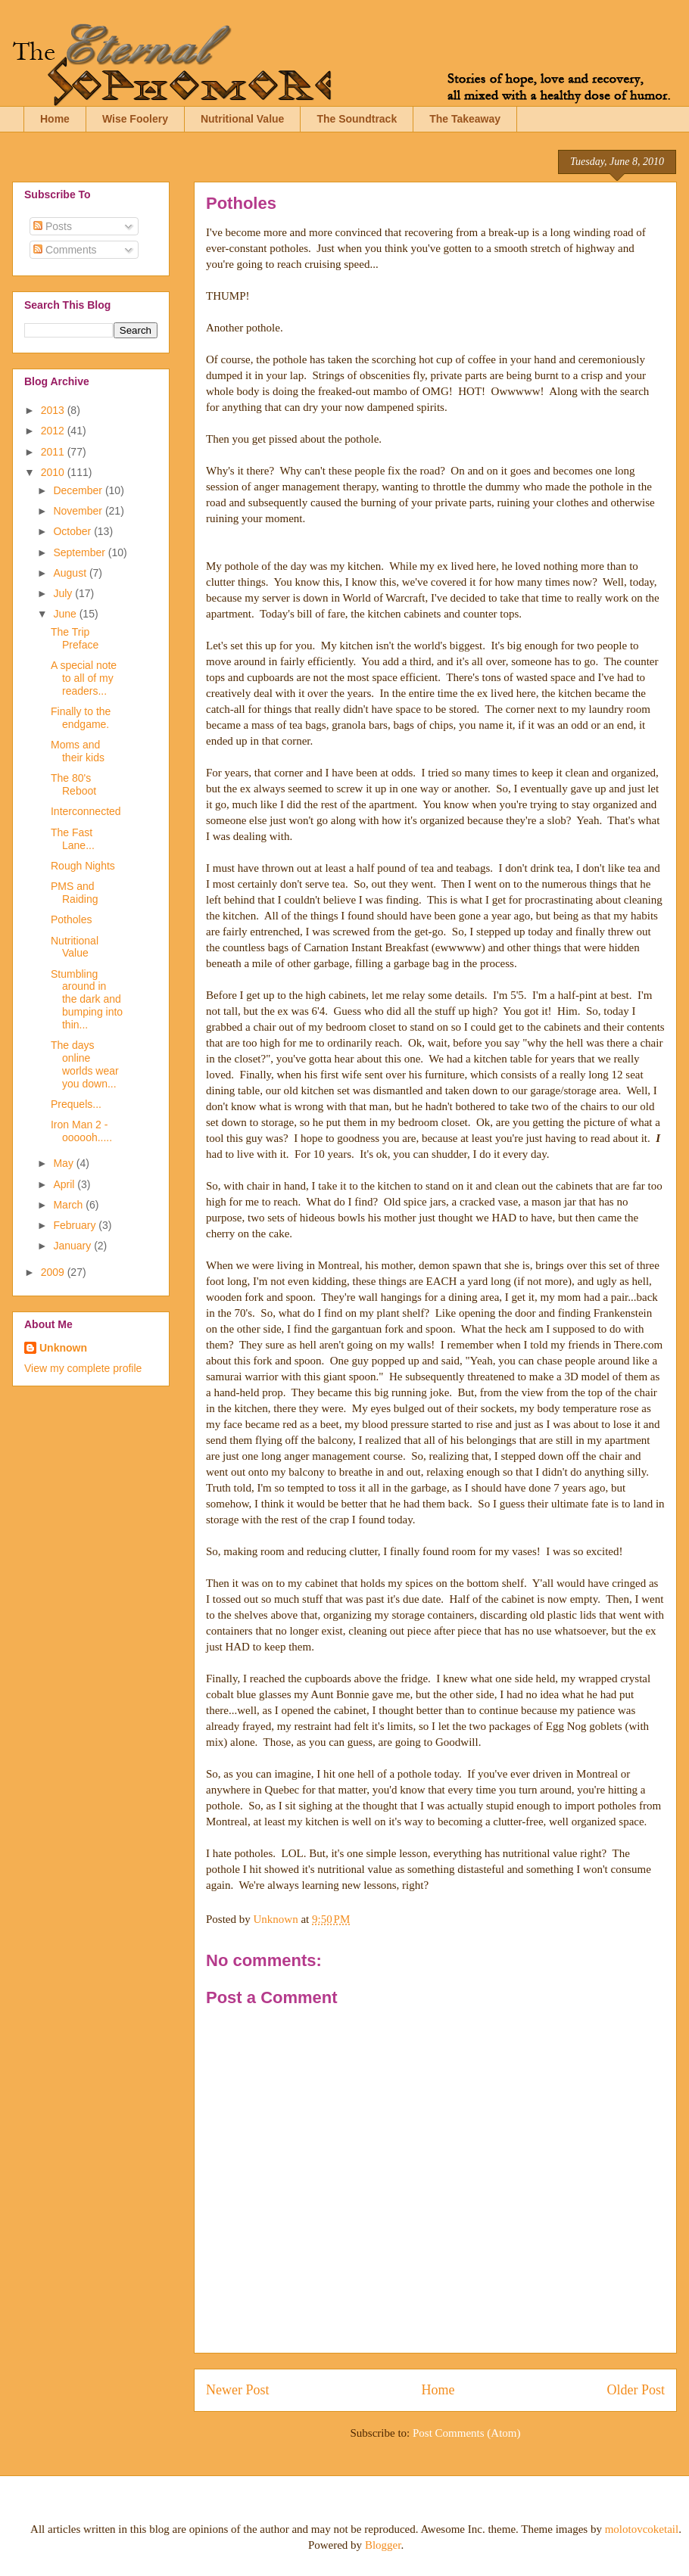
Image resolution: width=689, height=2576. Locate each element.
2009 (54, 1272)
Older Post (636, 2389)
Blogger (383, 2545)
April (65, 1184)
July (64, 593)
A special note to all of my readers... (84, 678)
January (73, 1246)
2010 (54, 472)
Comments (65, 250)
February (75, 1225)
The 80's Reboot (73, 784)
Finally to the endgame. (81, 717)
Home (55, 119)
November (78, 511)
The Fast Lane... (73, 838)
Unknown (63, 1348)
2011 (54, 452)
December (78, 490)
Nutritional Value (242, 119)
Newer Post (238, 2389)
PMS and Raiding (74, 892)
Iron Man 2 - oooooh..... (81, 1130)
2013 (54, 410)
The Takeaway (464, 119)
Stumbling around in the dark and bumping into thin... (87, 999)
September (80, 552)
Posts (52, 226)
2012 (54, 431)
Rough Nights (83, 866)
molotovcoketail (641, 2529)
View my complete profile (83, 1368)
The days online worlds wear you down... (85, 1064)
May (64, 1163)
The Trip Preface (74, 638)
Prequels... (76, 1104)
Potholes (71, 919)
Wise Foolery (135, 119)
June (66, 614)
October (73, 531)
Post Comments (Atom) (467, 2433)
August (71, 573)
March (69, 1205)
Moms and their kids (77, 751)
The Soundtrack (356, 119)
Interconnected (86, 811)
